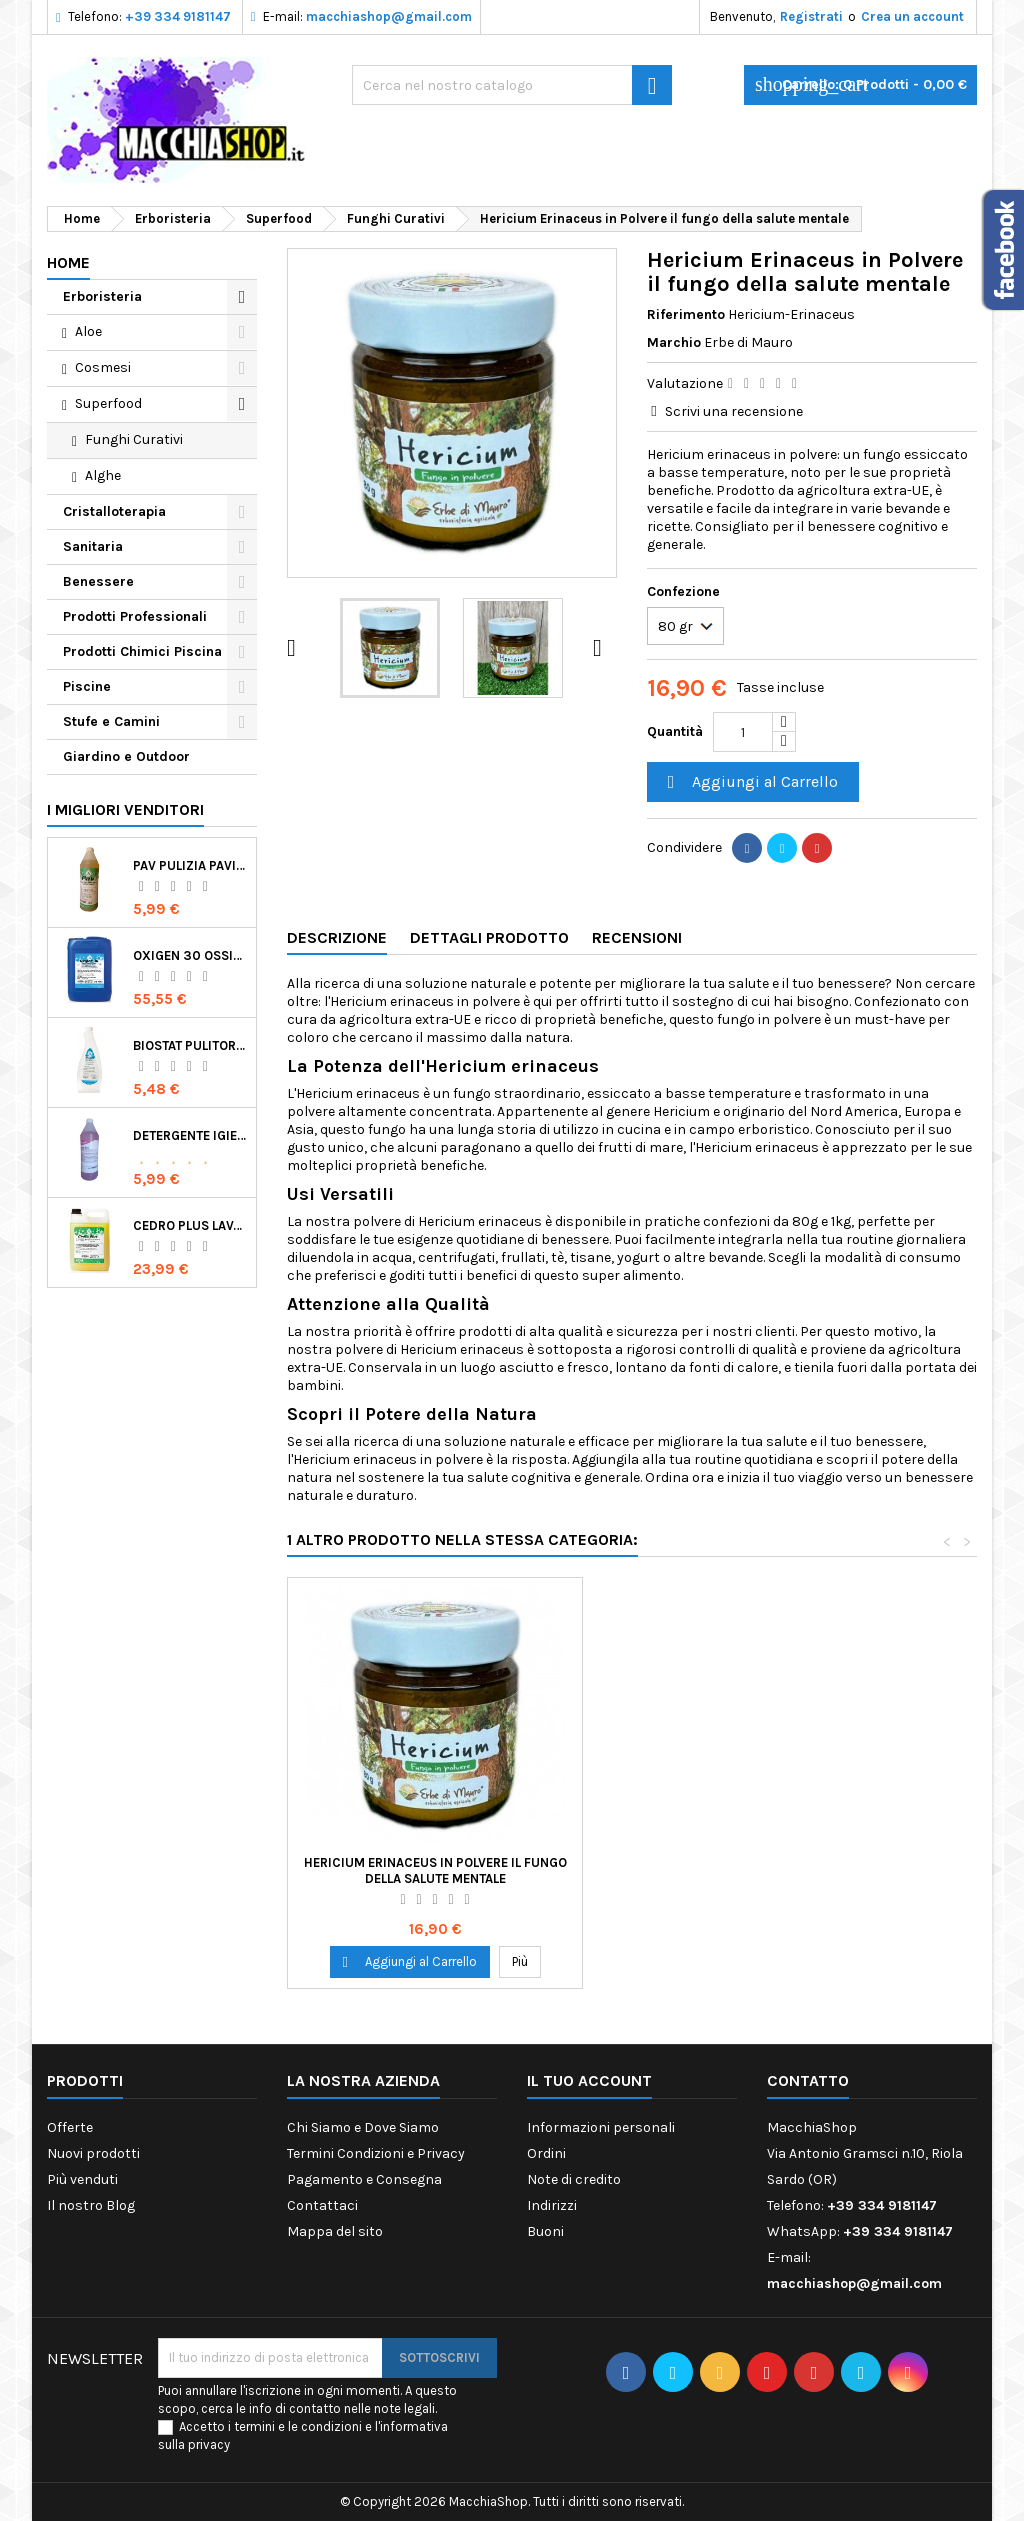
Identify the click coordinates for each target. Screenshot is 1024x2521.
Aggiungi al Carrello (750, 782)
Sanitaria (93, 546)
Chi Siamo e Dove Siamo (363, 2127)
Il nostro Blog (91, 2205)
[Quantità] (743, 732)
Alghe (103, 475)
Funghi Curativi (134, 439)
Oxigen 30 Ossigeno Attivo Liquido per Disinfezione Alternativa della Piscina (190, 955)
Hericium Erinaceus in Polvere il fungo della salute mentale (435, 1870)
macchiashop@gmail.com (389, 16)
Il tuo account (589, 2080)
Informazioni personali (601, 2127)
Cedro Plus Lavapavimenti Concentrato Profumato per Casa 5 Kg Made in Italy (190, 1225)
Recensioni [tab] (637, 937)
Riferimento (686, 314)
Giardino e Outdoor (126, 756)
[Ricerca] (512, 85)
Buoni (545, 2231)
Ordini (546, 2153)
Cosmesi (103, 367)
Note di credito (574, 2179)
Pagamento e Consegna (364, 2179)
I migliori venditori (125, 809)
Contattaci (322, 2205)
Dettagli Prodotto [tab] (489, 937)
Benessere (98, 581)
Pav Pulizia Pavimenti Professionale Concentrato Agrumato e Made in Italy (190, 865)
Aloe (88, 331)
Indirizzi (552, 2205)
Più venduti (82, 2179)
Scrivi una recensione (734, 411)
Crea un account (912, 16)
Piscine (87, 686)
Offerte (70, 2127)
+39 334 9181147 (178, 16)
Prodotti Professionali (135, 616)
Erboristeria (102, 296)
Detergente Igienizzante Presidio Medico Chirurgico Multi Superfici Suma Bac (190, 1135)
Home (68, 262)
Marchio (674, 342)
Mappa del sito (335, 2231)
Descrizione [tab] (337, 937)
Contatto (808, 2080)
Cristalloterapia (114, 511)
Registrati (811, 16)
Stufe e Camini (111, 721)
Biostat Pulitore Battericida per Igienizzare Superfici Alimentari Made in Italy (190, 1045)
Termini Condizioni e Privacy (376, 2153)
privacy (209, 2444)
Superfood (108, 403)
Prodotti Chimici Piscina (142, 651)
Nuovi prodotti (93, 2153)
